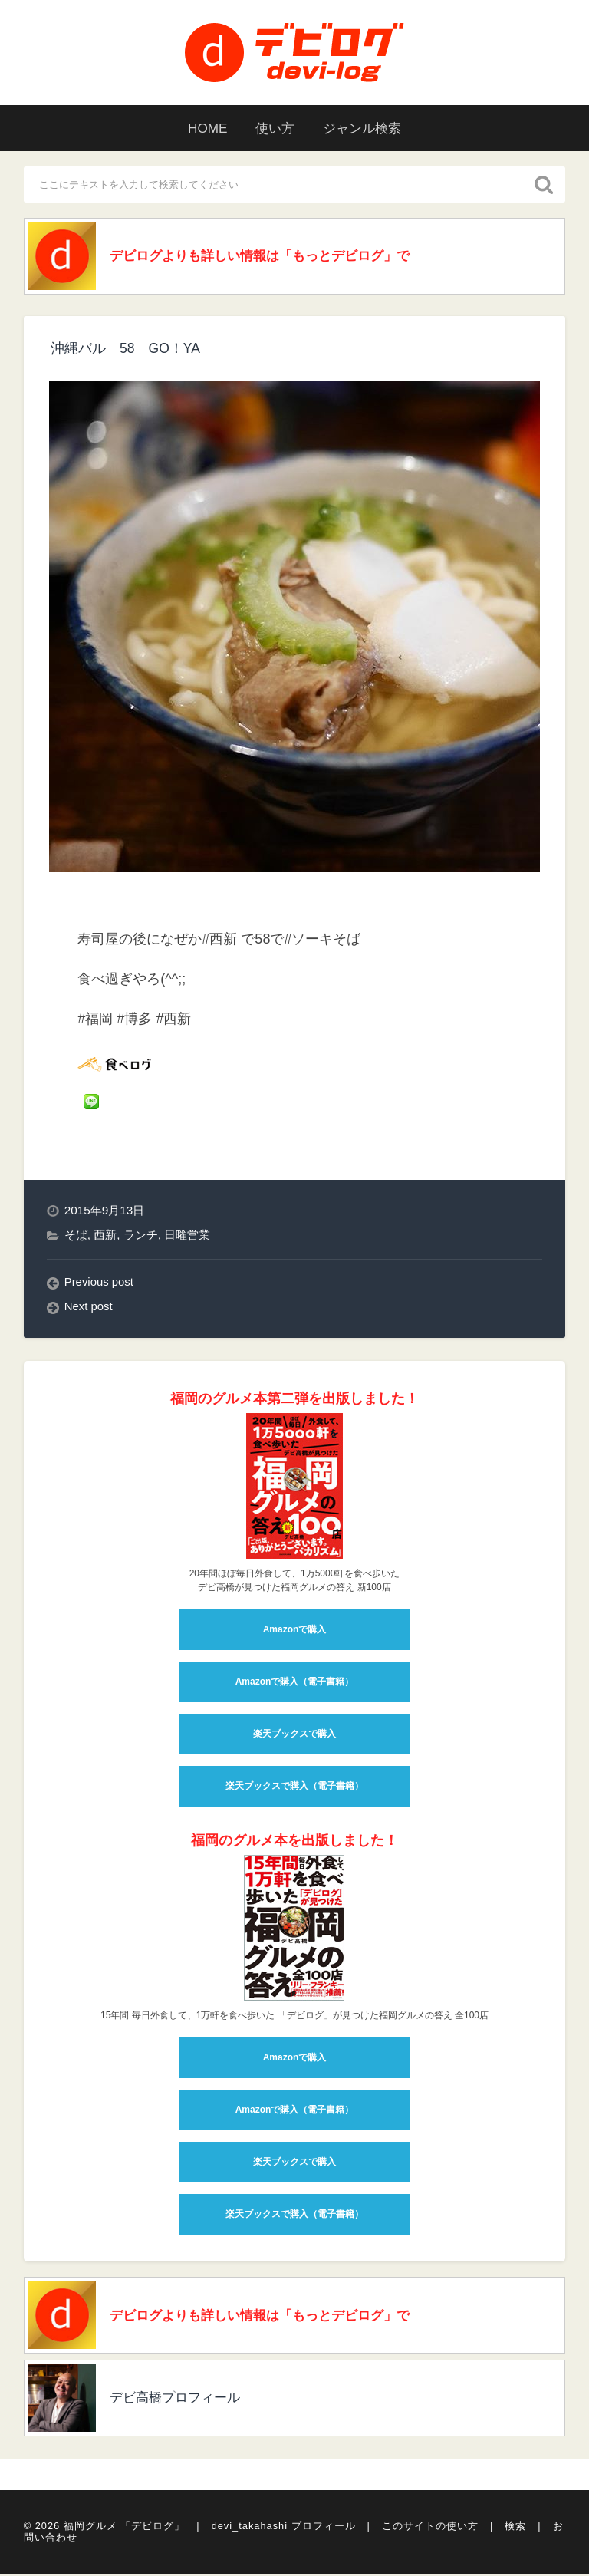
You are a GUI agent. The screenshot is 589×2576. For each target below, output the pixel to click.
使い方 (273, 128)
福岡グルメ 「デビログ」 (125, 2530)
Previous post (100, 1283)
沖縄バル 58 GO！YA (126, 349)
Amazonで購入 (295, 1631)
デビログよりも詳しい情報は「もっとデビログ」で (271, 257)
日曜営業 (187, 1237)
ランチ (140, 1237)
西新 (105, 1237)
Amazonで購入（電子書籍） (294, 1683)
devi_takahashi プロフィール (284, 2530)
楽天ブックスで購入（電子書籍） (294, 1788)
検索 (515, 2530)
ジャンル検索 (366, 128)
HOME (201, 128)
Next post (89, 1308)
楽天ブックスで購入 (294, 1736)
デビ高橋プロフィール (182, 2402)
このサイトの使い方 (430, 2530)
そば (75, 1237)
